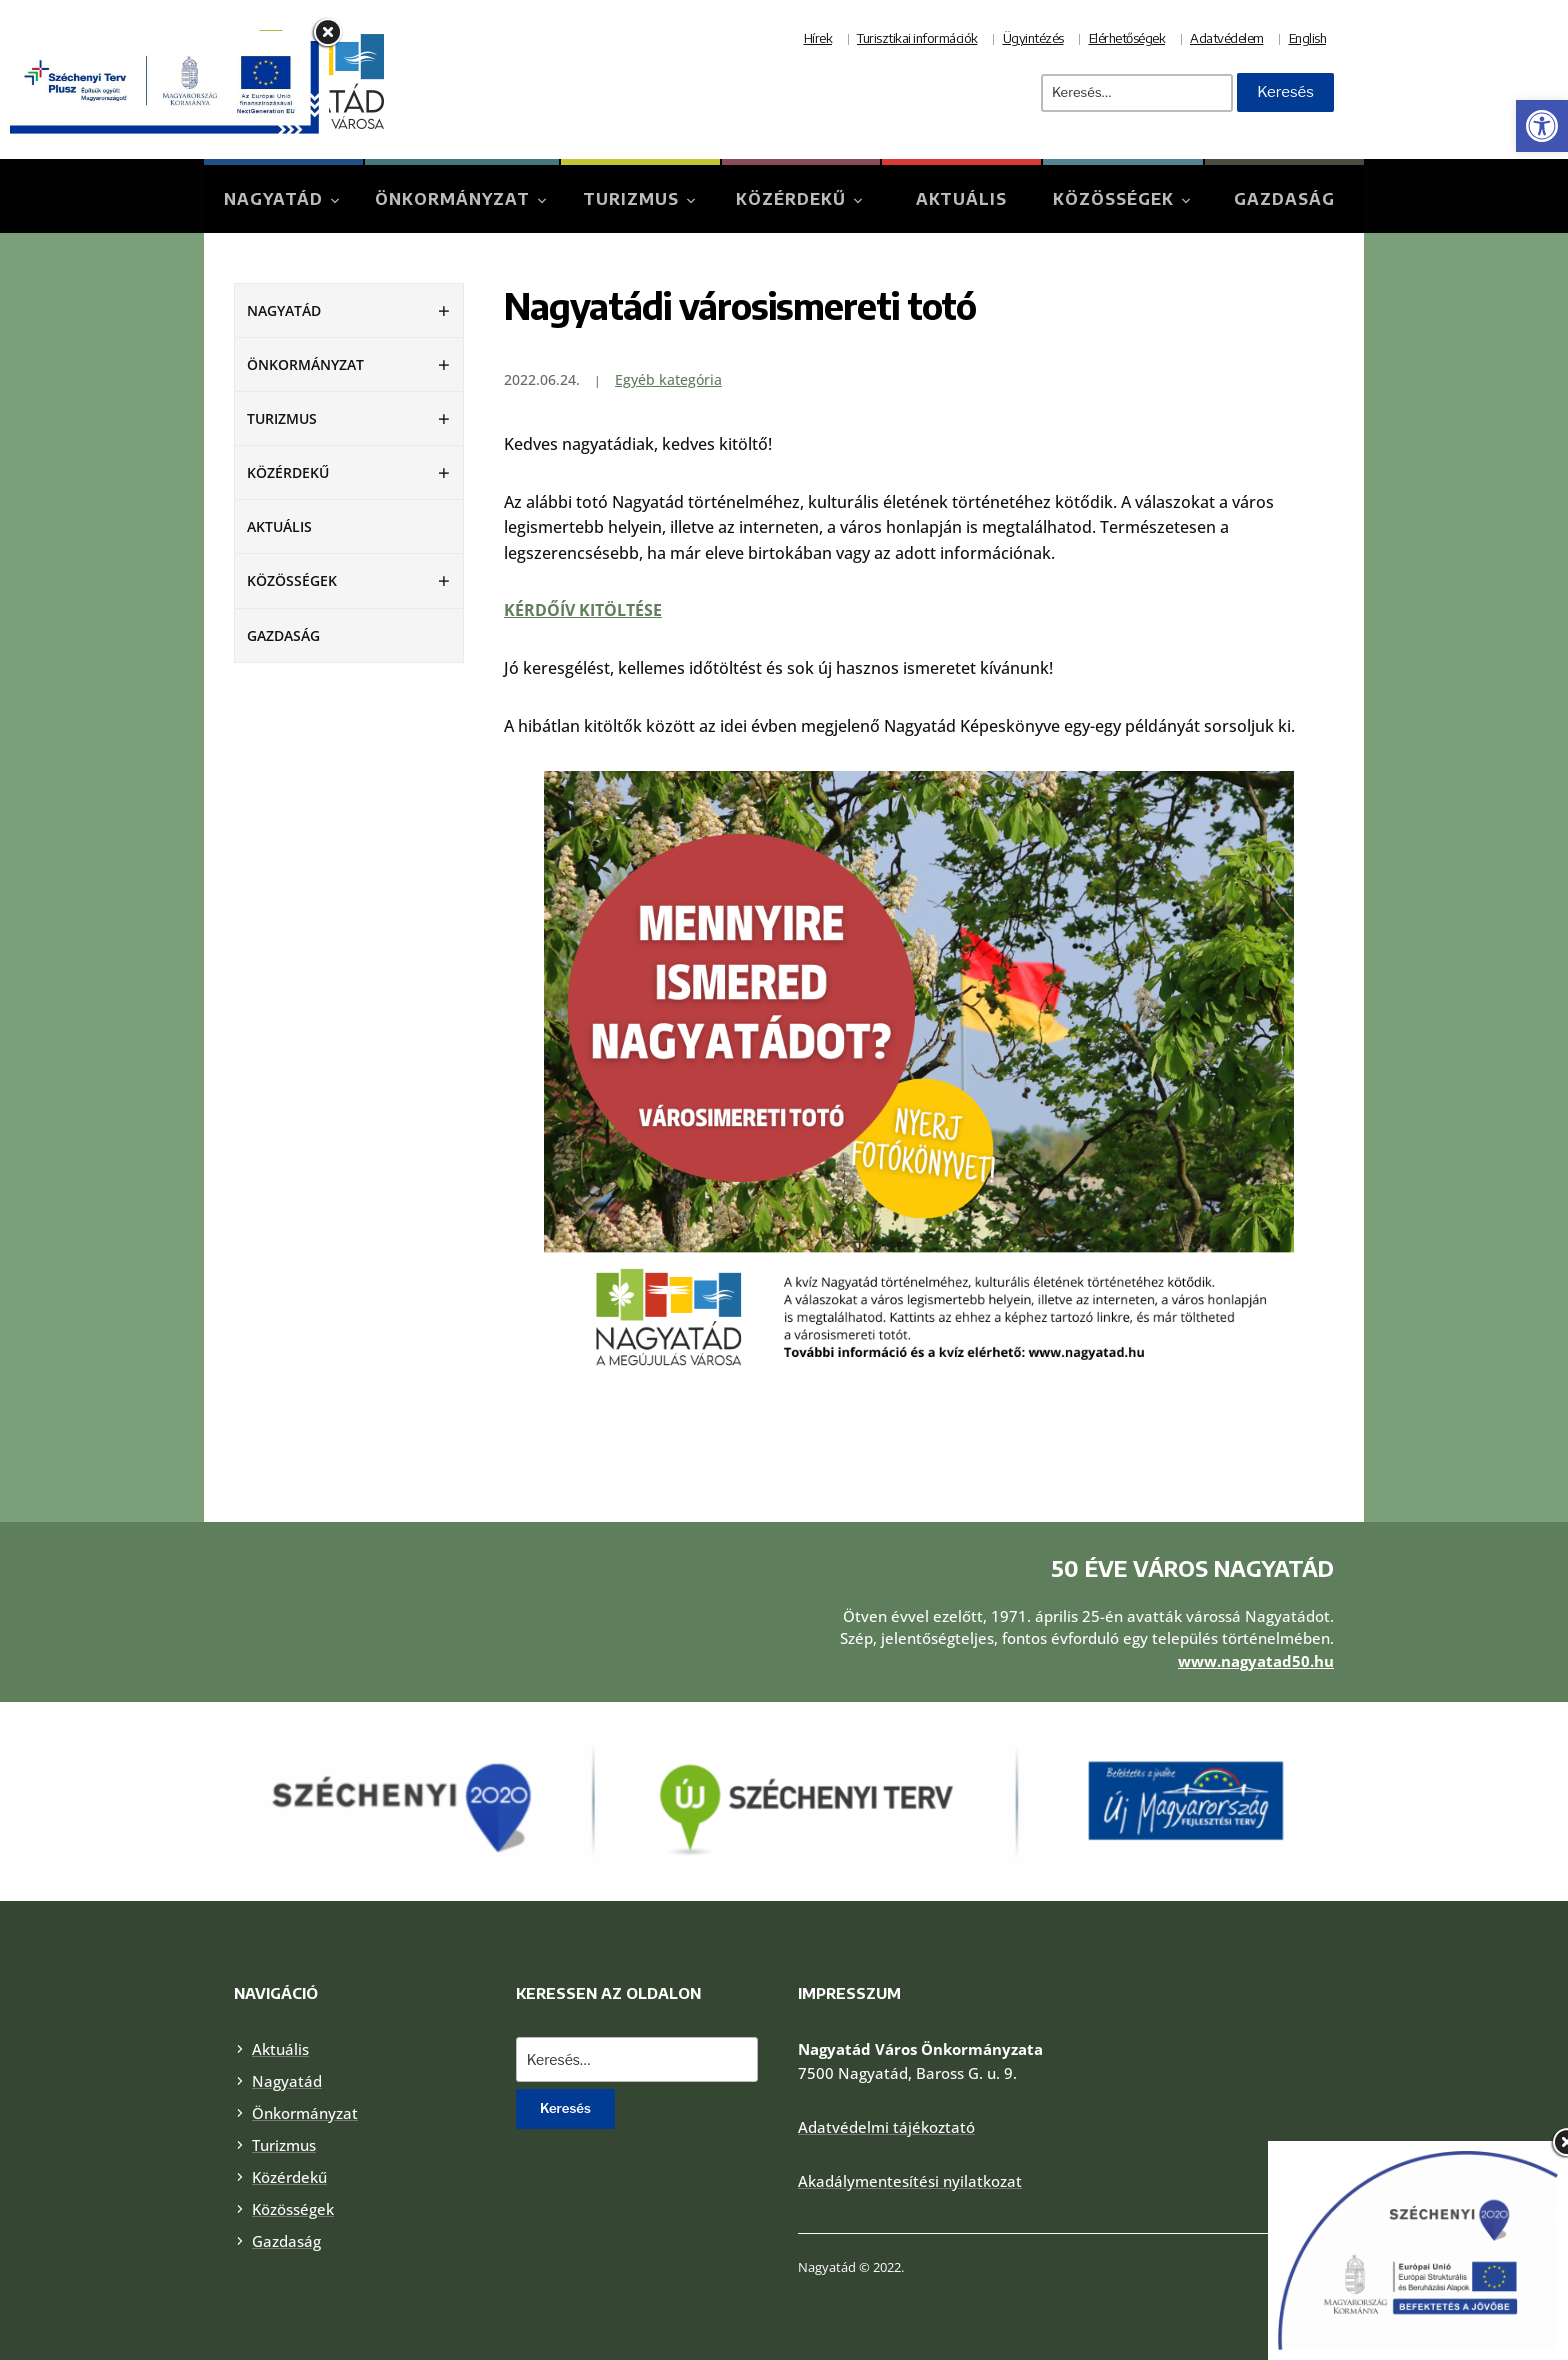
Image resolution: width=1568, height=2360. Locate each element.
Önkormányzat (452, 199)
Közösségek (1113, 199)
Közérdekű (791, 199)
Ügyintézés (1033, 38)
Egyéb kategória (668, 379)
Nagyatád (273, 199)
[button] (1542, 126)
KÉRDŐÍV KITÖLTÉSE (583, 610)
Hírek (818, 38)
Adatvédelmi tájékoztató (886, 2127)
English (1308, 38)
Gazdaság (1284, 199)
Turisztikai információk (917, 38)
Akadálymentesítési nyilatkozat (910, 2181)
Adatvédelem (1227, 38)
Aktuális (961, 199)
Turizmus (631, 199)
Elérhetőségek (1127, 38)
